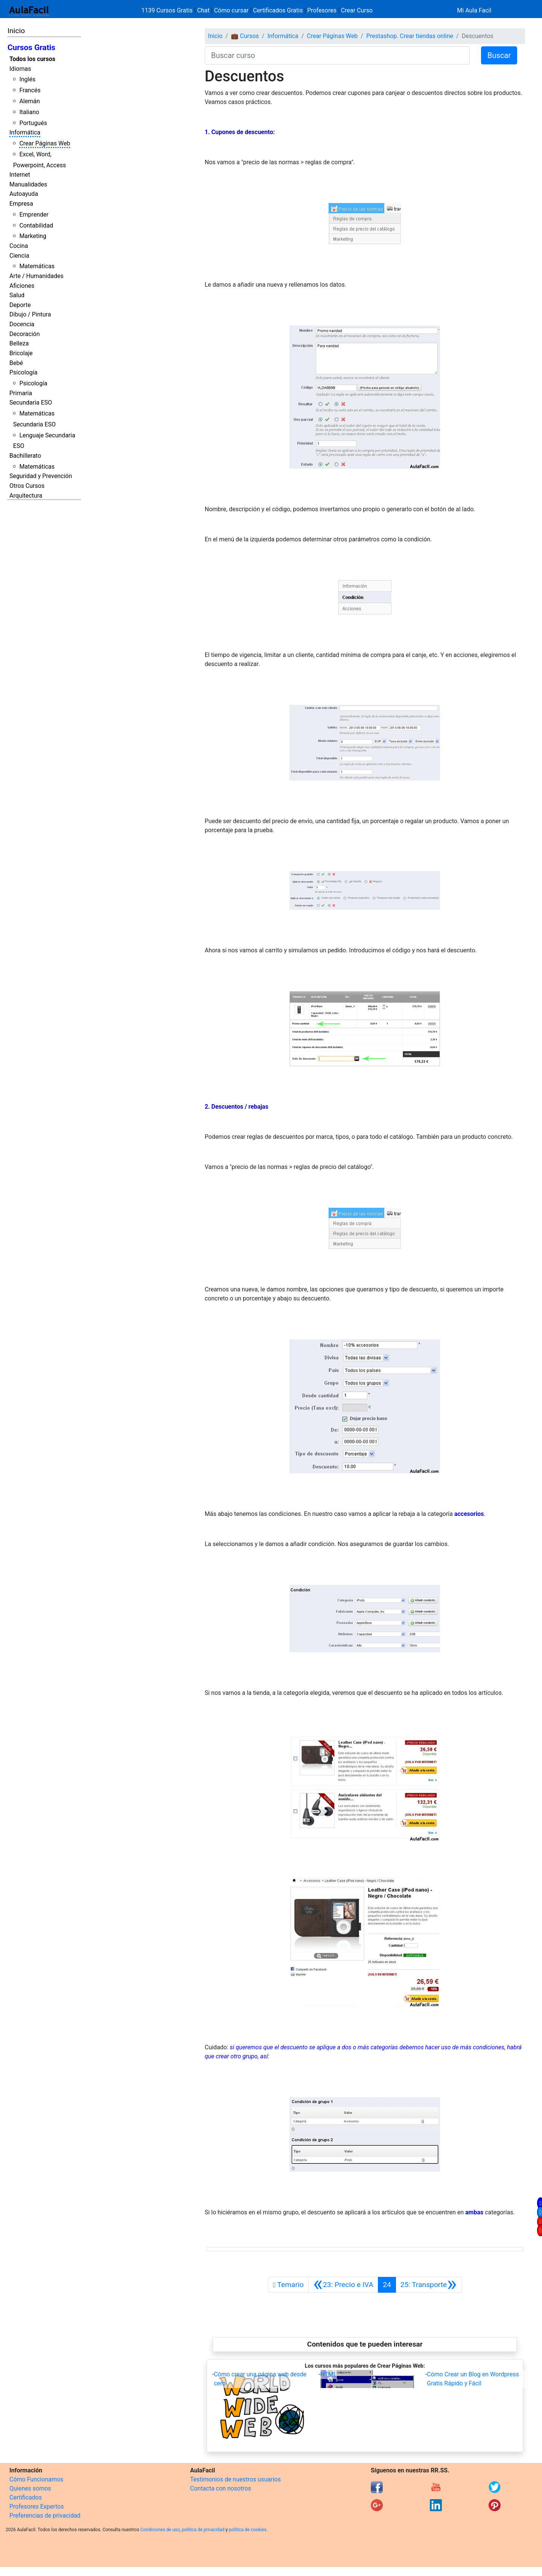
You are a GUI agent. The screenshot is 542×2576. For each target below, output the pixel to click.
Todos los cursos (32, 59)
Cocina (18, 245)
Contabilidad (36, 225)
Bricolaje (21, 353)
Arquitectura (25, 495)
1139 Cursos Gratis (168, 10)
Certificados (25, 2497)
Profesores (321, 10)
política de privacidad (203, 2529)
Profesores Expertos (36, 2506)
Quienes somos (30, 2488)
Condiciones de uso (160, 2529)
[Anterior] (343, 2285)
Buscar (499, 55)
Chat (203, 10)
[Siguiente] (429, 2285)
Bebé (16, 363)
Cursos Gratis (31, 47)
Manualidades (28, 184)
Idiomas (20, 68)
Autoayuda (23, 193)
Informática (24, 132)
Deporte (20, 305)
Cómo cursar (231, 10)
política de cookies (247, 2529)
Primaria (20, 393)
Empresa (21, 203)
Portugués (33, 123)
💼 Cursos (245, 36)
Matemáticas (37, 266)
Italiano (29, 112)
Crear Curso (357, 10)
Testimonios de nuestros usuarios (235, 2479)
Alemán (29, 101)
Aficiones (21, 285)
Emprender (34, 214)
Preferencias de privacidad (45, 2515)
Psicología (23, 372)
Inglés (27, 79)
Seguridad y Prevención (40, 476)
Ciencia (19, 255)
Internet (19, 174)
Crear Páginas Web (44, 143)
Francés (29, 90)
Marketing (32, 236)
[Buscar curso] (337, 55)
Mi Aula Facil (474, 10)
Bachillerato (25, 455)
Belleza (19, 343)
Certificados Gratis (278, 10)
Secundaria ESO (30, 402)
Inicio (16, 30)
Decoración (24, 334)
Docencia (21, 324)
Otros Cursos (26, 485)
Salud (16, 295)
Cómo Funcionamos (36, 2479)
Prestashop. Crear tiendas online (409, 36)
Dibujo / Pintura (30, 314)
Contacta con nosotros (220, 2488)
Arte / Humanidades (36, 276)
